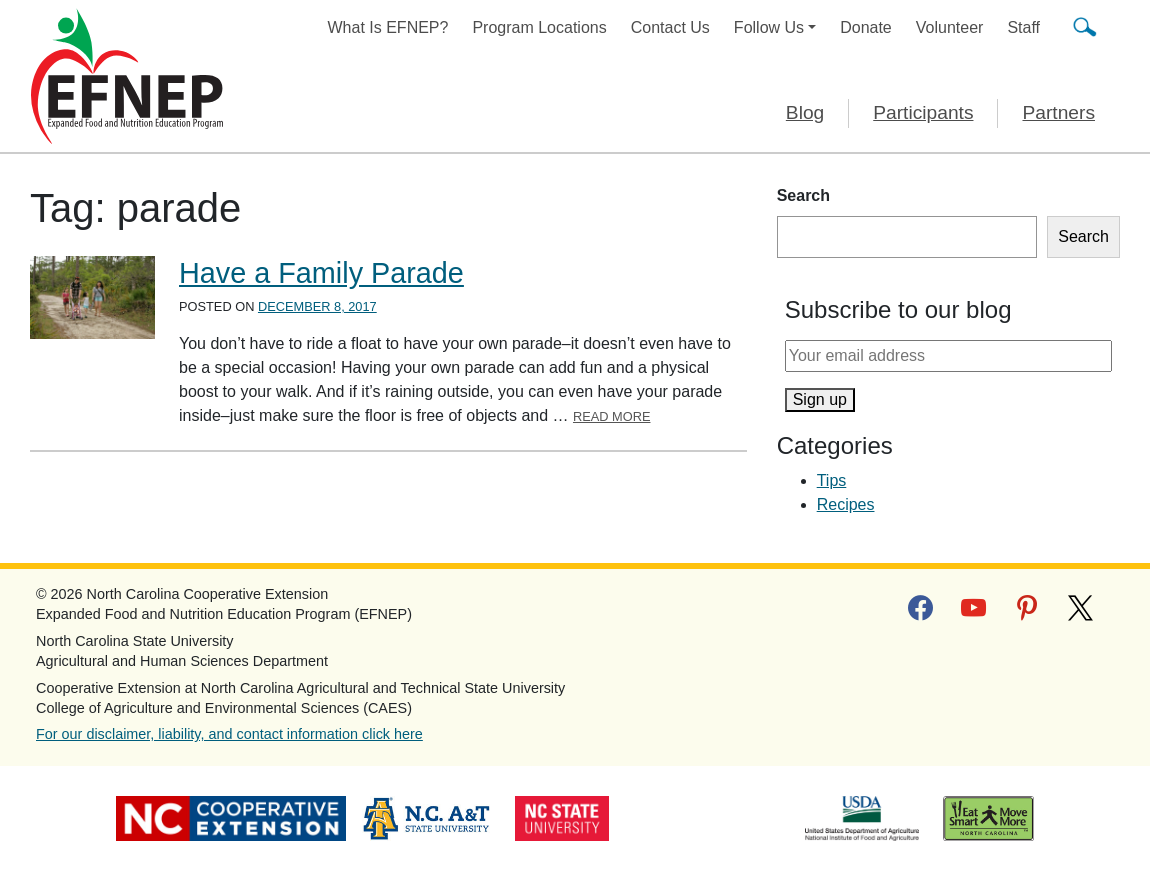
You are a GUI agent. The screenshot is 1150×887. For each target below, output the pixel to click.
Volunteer (950, 27)
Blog (805, 112)
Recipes (846, 504)
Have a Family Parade (321, 273)
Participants (923, 112)
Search (803, 195)
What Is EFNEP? (388, 27)
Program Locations (539, 27)
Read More (612, 416)
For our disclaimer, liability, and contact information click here (229, 734)
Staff (1023, 27)
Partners (1058, 112)
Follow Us (769, 27)
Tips (832, 480)
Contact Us (670, 27)
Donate (866, 27)
